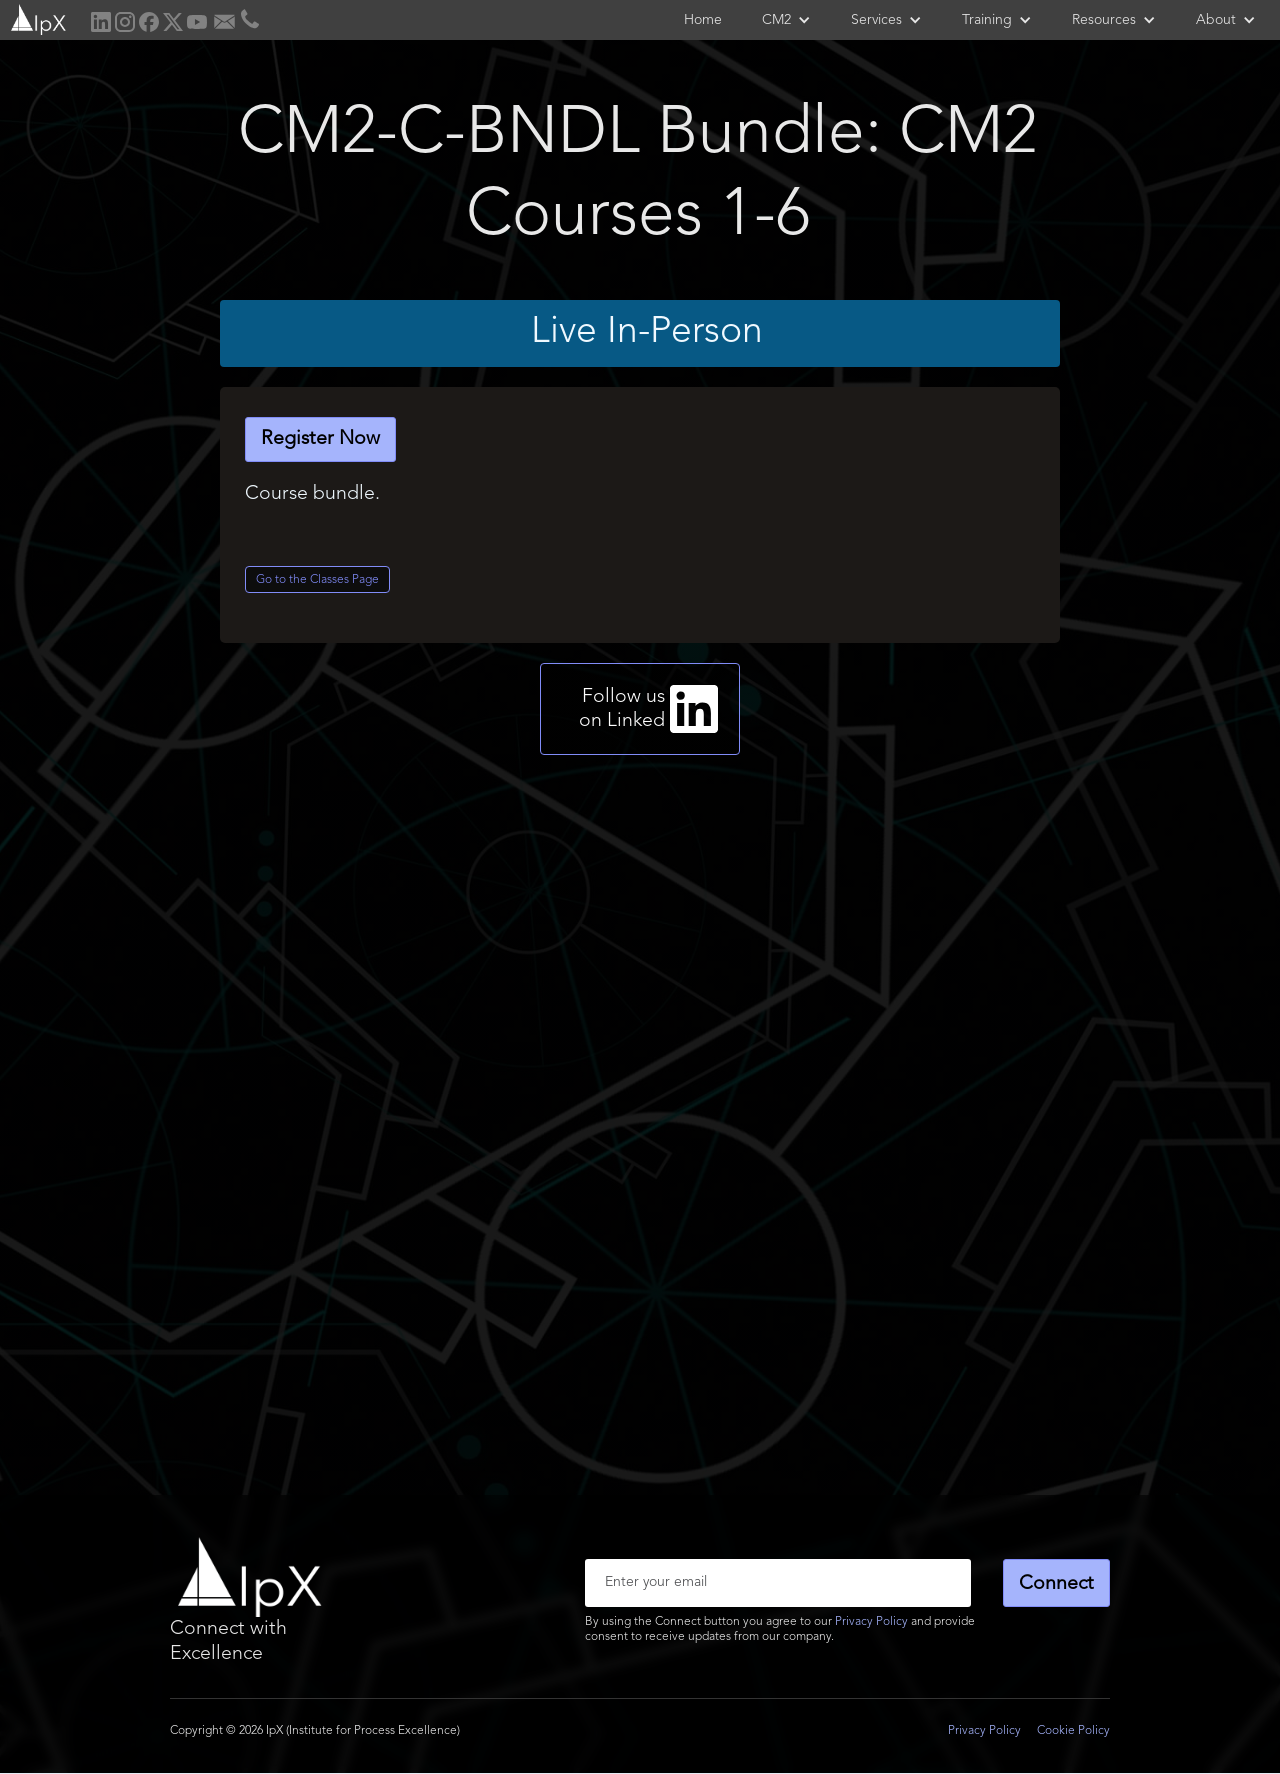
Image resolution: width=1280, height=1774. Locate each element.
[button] (786, 20)
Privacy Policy (871, 1622)
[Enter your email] (778, 1583)
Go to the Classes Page (317, 580)
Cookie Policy (1073, 1731)
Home (703, 20)
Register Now (320, 439)
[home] (36, 17)
